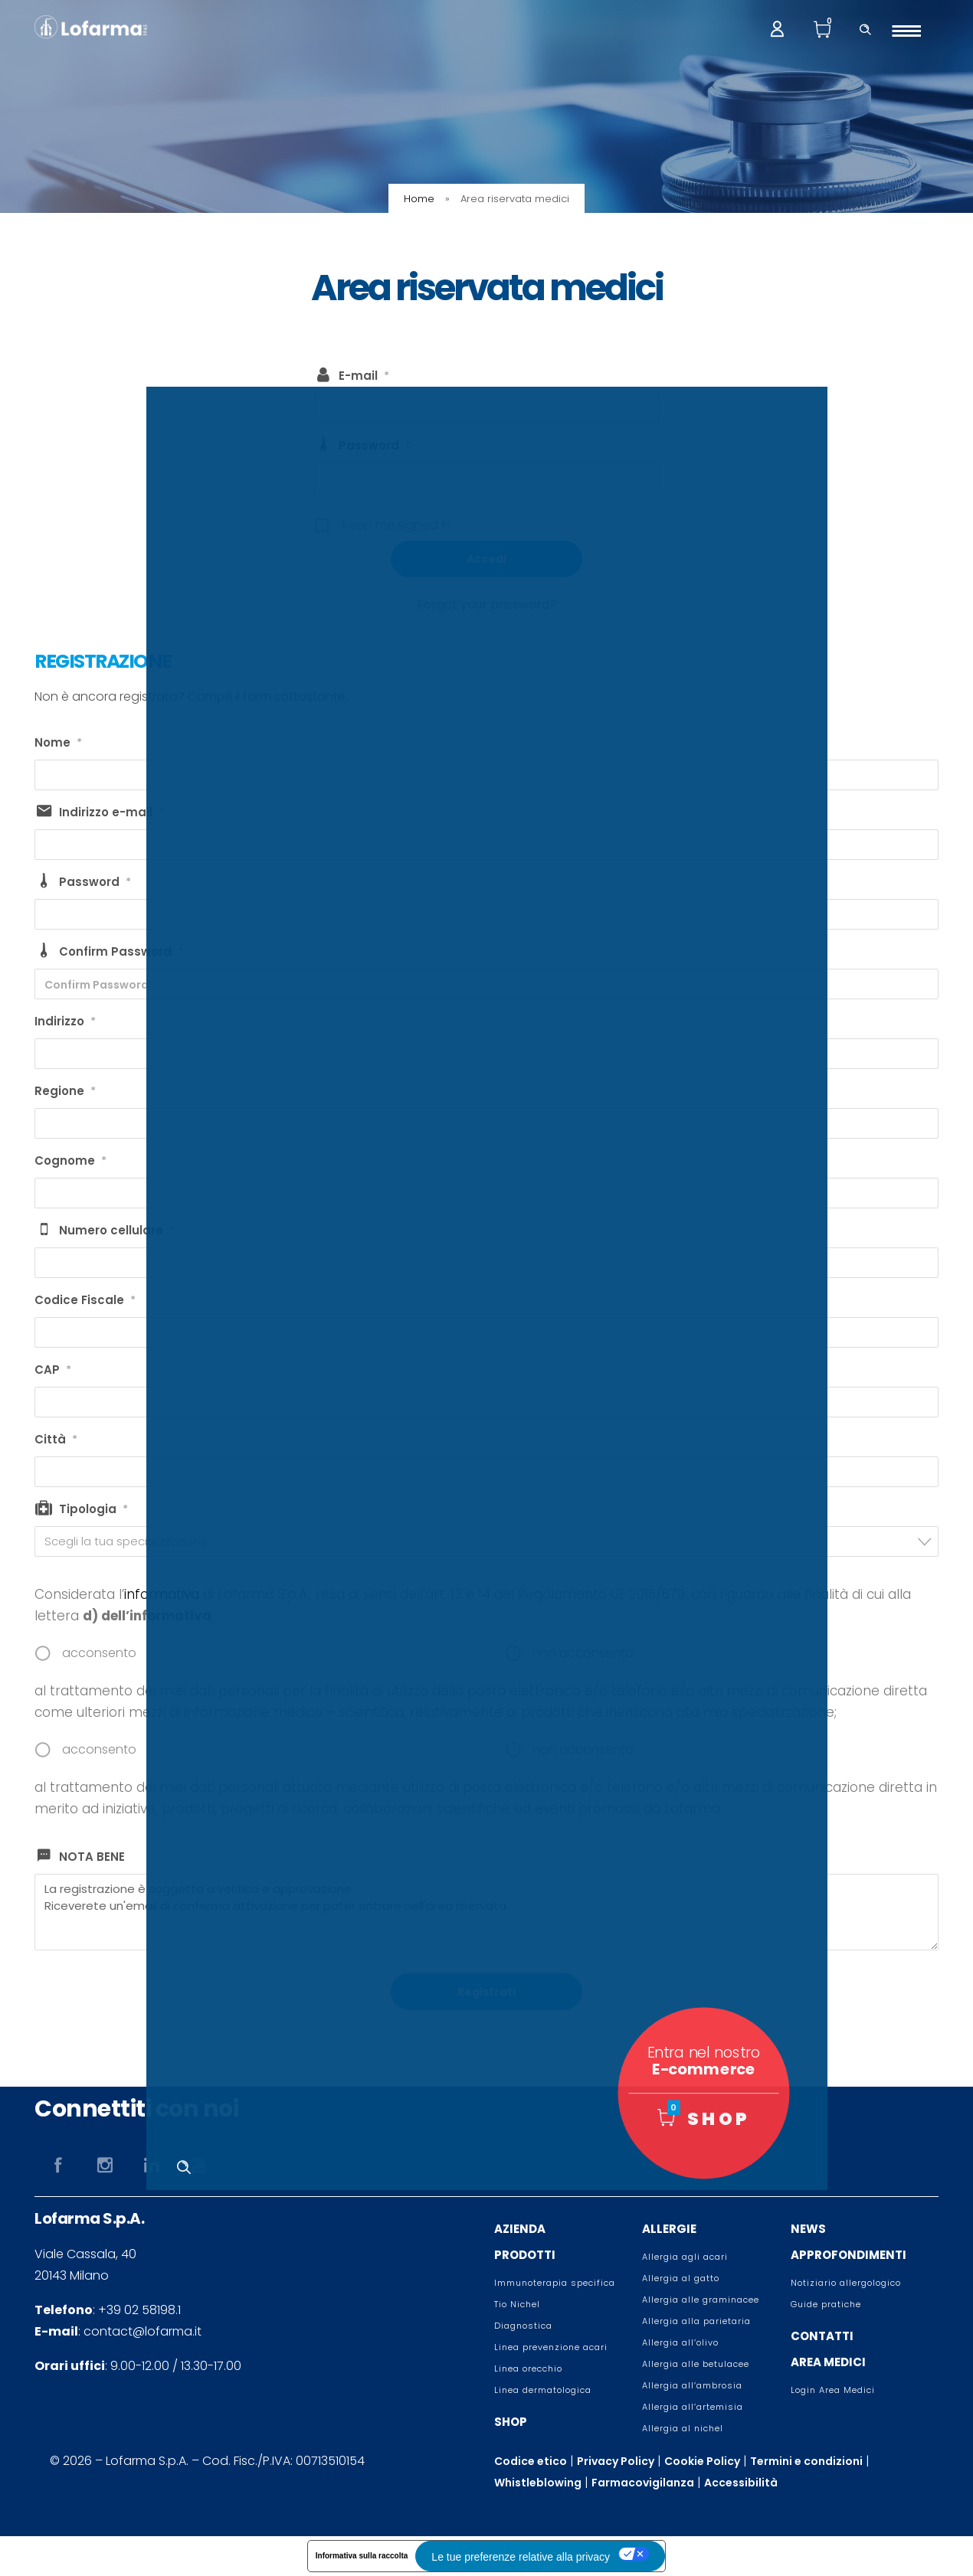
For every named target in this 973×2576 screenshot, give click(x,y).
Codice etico (530, 2461)
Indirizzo (65, 1021)
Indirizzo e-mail (111, 812)
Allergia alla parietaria (696, 2321)
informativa (161, 1594)
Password (375, 445)
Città (55, 1439)
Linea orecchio (528, 2368)
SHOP (510, 2422)
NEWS (808, 2229)
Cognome (70, 1160)
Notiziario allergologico (846, 2283)
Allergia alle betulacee (695, 2364)
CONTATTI (822, 2336)
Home (419, 198)
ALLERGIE (669, 2229)
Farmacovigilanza (642, 2482)
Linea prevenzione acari (551, 2347)
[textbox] (491, 1541)
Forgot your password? (486, 605)
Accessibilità (741, 2482)
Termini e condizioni (806, 2461)
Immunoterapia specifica (554, 2283)
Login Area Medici (833, 2390)
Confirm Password (121, 951)
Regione (65, 1091)
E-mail (364, 376)
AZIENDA (519, 2229)
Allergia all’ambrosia (692, 2385)
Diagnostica (523, 2325)
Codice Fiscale (85, 1300)
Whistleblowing (538, 2482)
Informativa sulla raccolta (362, 2555)
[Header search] (865, 27)
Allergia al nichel (682, 2428)
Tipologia (93, 1509)
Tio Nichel (517, 2304)
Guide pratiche (826, 2304)
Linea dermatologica (542, 2390)
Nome (58, 742)
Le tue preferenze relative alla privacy (520, 2557)
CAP (52, 1370)
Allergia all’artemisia (692, 2407)
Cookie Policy (702, 2461)
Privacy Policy (615, 2461)
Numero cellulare (117, 1230)
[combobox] (486, 1541)
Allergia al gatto (680, 2278)
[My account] (777, 27)
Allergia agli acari (685, 2257)
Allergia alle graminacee (700, 2299)
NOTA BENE (92, 1857)
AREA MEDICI (828, 2362)
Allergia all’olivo (680, 2342)
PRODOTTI (524, 2255)
